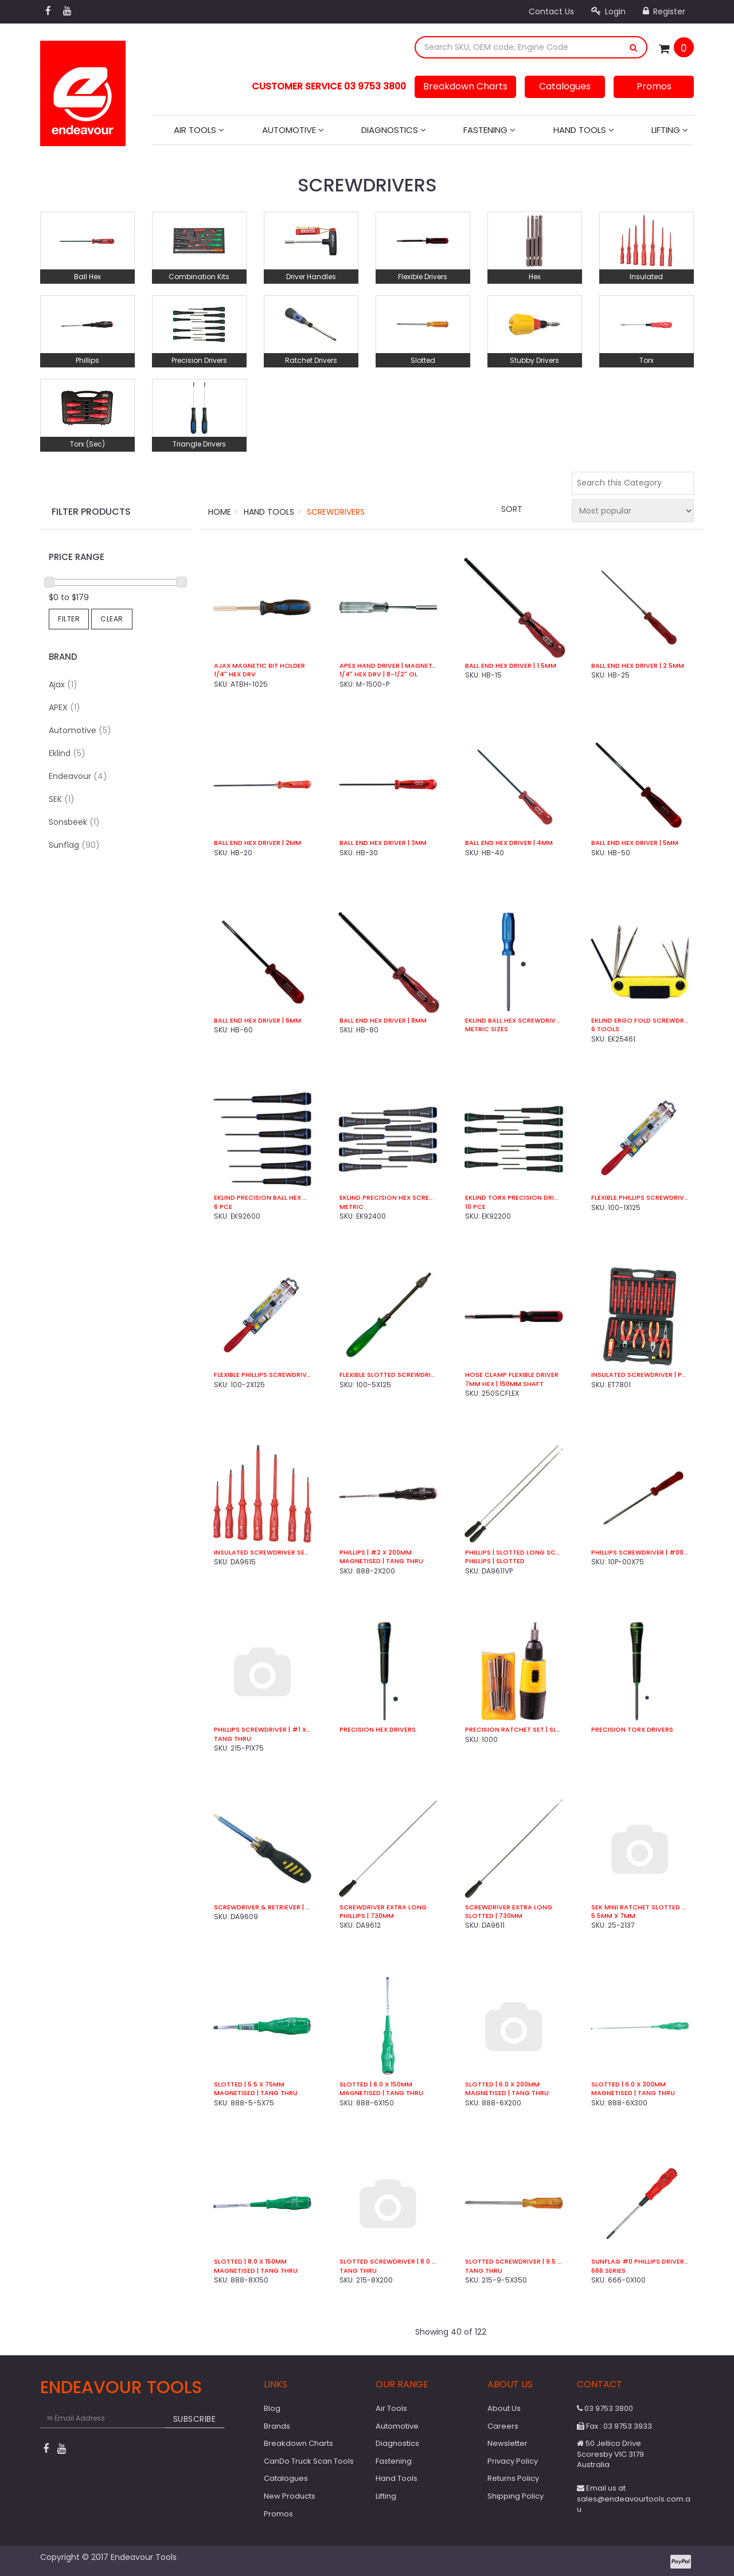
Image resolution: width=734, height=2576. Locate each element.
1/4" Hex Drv (235, 674)
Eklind (67, 753)
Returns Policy (513, 2478)
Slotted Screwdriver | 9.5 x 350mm (513, 2261)
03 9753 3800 (605, 2408)
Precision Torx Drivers (632, 1729)
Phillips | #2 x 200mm (375, 1552)
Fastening (489, 130)
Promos (654, 86)
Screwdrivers (336, 512)
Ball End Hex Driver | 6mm (257, 1020)
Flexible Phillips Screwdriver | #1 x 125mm (639, 1197)
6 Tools (605, 1029)
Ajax (63, 684)
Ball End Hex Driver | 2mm (257, 843)
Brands (277, 2426)
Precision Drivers (199, 360)
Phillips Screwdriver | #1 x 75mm (262, 1729)
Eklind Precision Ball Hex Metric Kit (262, 1197)
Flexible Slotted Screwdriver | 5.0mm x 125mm (387, 1375)
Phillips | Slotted (495, 1561)
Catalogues (565, 86)
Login (608, 11)
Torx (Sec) (87, 444)
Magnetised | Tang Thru (381, 1561)
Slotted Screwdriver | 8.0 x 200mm (387, 2261)
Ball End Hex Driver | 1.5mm (510, 665)
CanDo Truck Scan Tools (309, 2461)
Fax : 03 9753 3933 (614, 2426)
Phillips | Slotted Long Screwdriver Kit (513, 1552)
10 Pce (475, 1207)
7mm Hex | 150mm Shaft (504, 1384)
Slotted (423, 360)
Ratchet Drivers (311, 360)
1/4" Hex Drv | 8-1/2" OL (378, 674)
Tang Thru (232, 1739)
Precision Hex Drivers (377, 1729)
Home (219, 512)
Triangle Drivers (199, 444)
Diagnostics (393, 130)
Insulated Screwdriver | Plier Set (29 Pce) (639, 1375)
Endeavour (78, 776)
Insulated (646, 276)
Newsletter (507, 2443)
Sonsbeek (74, 822)
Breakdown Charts (465, 86)
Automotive (293, 130)
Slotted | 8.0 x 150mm (250, 2261)
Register (664, 11)
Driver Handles (311, 276)
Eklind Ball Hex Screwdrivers (513, 1020)
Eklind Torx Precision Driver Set (513, 1197)
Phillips (87, 360)
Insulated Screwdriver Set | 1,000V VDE (262, 1552)
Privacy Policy (512, 2461)
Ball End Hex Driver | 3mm (383, 843)
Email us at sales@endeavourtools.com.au (633, 2499)
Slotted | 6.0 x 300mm (628, 2084)
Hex (535, 276)
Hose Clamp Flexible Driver (512, 1375)
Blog (272, 2408)
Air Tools (199, 130)
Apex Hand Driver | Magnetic (387, 665)
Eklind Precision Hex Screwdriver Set (387, 1197)
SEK (62, 799)
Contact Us (551, 11)
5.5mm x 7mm (613, 1916)
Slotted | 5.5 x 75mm (249, 2084)
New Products (289, 2496)
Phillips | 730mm (366, 1916)
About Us (504, 2408)
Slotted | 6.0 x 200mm (502, 2084)
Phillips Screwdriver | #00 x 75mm (639, 1552)
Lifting (669, 130)
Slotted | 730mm (493, 1916)
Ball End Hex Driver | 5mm (634, 843)
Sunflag (74, 845)
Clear (111, 619)
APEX (64, 707)
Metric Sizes (486, 1029)
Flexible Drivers (422, 276)
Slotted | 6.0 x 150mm (375, 2084)
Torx (646, 360)
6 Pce (223, 1207)
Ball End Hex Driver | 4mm (509, 843)
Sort (511, 509)
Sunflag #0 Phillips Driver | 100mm (639, 2261)
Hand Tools (583, 130)
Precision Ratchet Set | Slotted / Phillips (513, 1729)
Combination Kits (199, 276)
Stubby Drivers (534, 360)
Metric (351, 1207)
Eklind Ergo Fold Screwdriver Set (639, 1020)
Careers (502, 2426)
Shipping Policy (515, 2496)
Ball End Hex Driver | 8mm (383, 1020)
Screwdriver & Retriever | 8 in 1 (262, 1907)
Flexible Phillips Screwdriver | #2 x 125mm (262, 1375)
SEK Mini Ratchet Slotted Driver (639, 1907)
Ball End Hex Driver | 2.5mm (637, 665)
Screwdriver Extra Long (383, 1907)
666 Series (608, 2270)
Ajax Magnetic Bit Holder (259, 665)
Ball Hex (87, 276)
